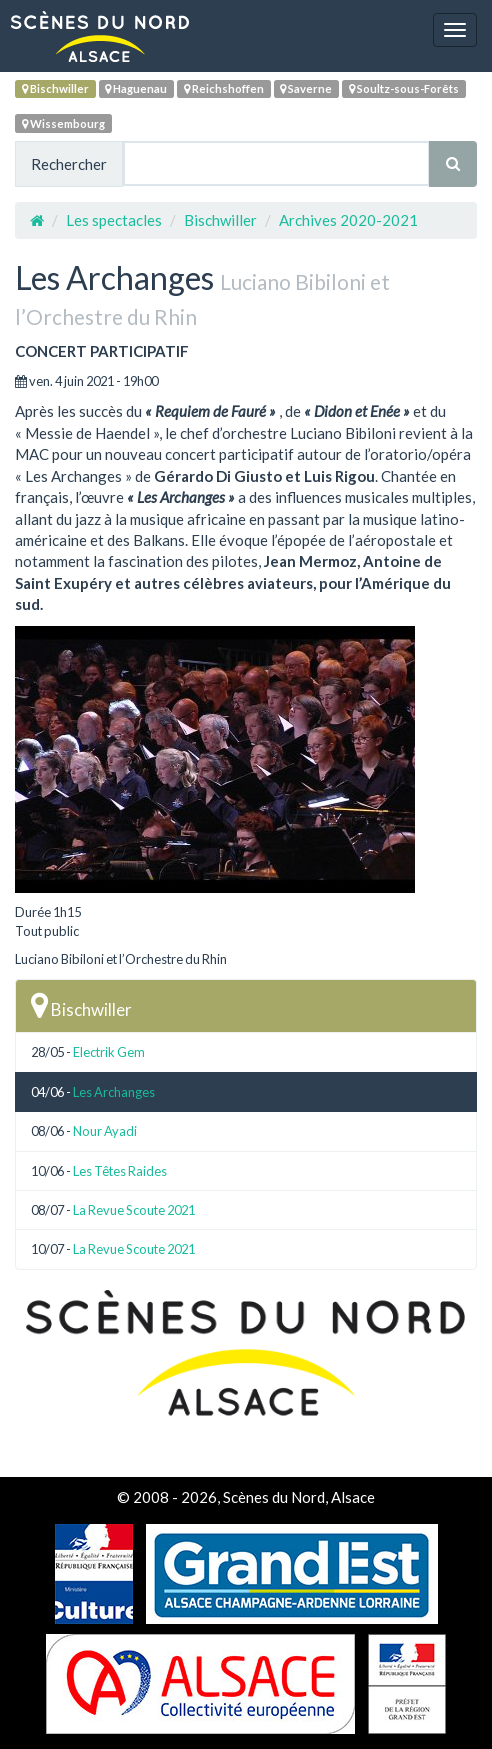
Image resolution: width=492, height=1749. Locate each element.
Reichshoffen (224, 88)
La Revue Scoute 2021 (134, 1210)
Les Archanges (114, 1092)
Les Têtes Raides (120, 1171)
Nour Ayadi (105, 1131)
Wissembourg (63, 123)
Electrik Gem (109, 1052)
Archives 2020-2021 (348, 220)
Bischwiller (55, 88)
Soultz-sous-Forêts (404, 88)
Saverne (306, 88)
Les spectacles (114, 220)
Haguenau (136, 88)
